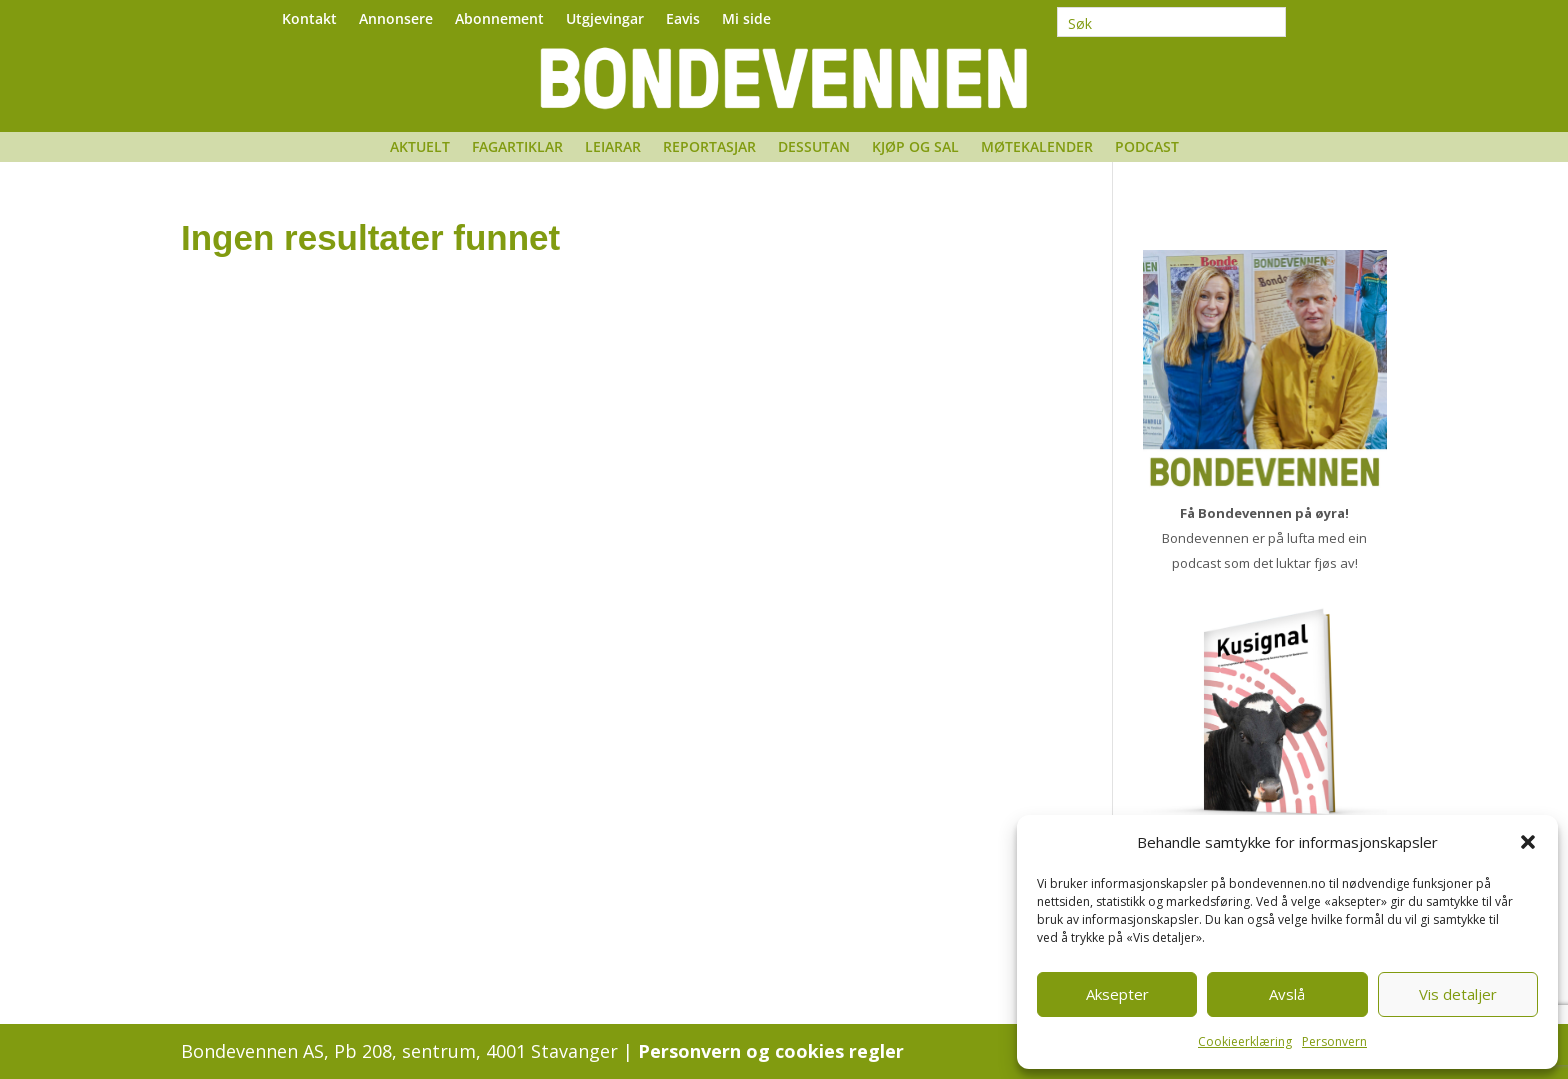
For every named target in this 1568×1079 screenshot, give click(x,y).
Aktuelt (420, 148)
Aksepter (1117, 994)
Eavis (683, 20)
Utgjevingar (605, 20)
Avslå (1287, 994)
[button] (1528, 842)
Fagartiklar (517, 148)
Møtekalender (1037, 148)
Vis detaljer (1458, 994)
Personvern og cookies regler (771, 1051)
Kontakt (309, 20)
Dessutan (814, 148)
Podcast (1147, 148)
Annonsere (396, 20)
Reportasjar (709, 148)
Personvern (1334, 1041)
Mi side (746, 20)
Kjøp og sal (915, 148)
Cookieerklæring (1245, 1041)
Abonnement (499, 20)
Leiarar (613, 148)
